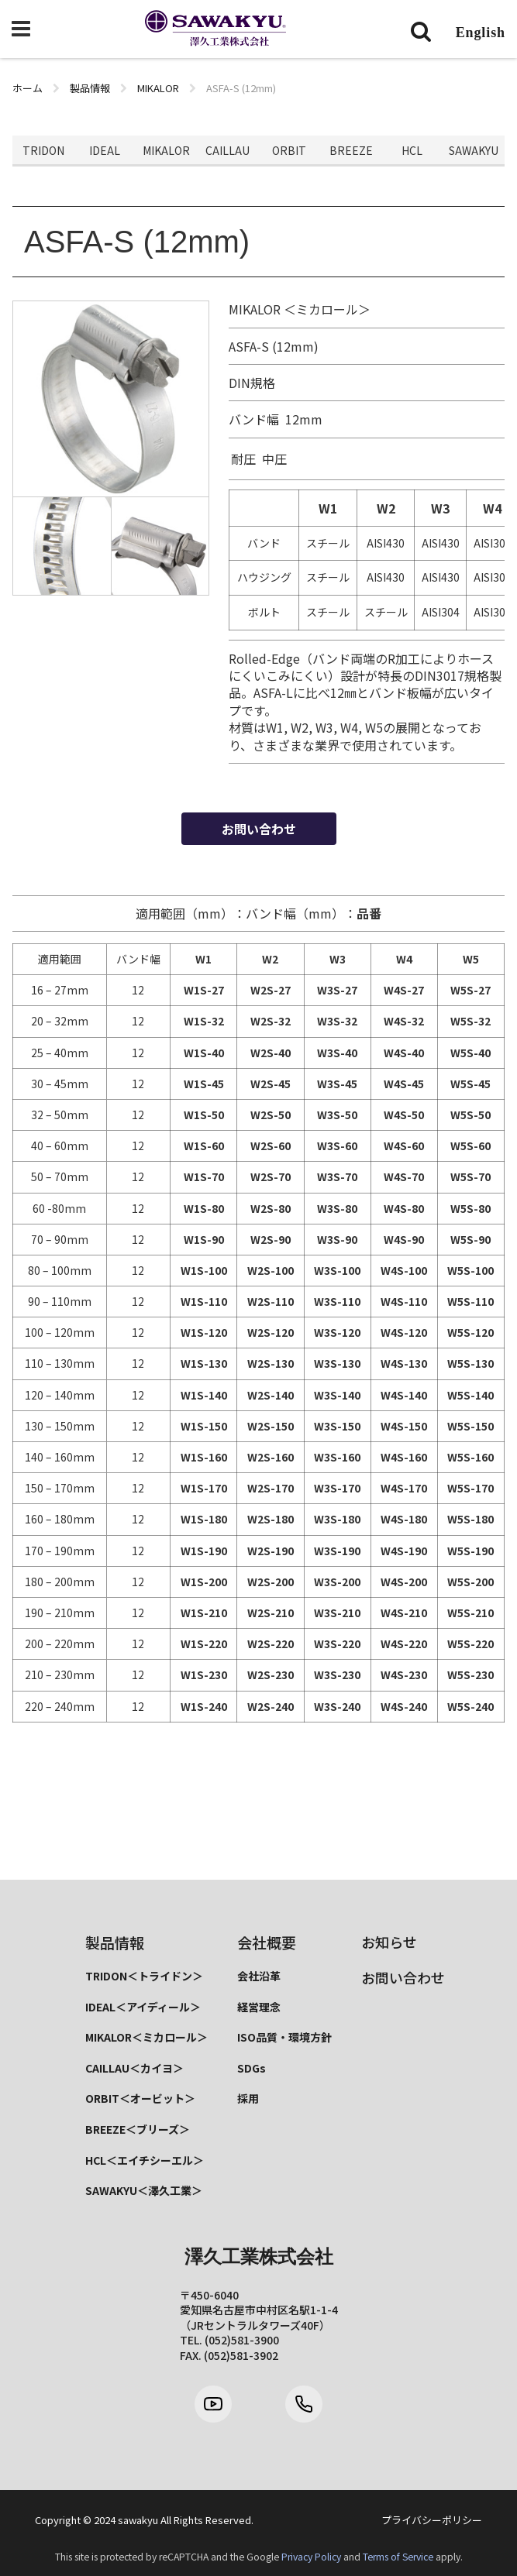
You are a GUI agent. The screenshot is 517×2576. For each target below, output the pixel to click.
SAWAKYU (473, 150)
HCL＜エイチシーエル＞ (144, 2160)
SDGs (251, 2068)
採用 (248, 2098)
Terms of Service (398, 2557)
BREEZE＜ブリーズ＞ (137, 2129)
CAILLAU (227, 150)
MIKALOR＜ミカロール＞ (146, 2037)
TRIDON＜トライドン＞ (144, 1976)
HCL (412, 150)
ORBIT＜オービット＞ (140, 2098)
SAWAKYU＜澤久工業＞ (143, 2190)
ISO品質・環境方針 (284, 2037)
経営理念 (259, 2006)
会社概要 (266, 1942)
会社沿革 (259, 1976)
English (480, 32)
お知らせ (389, 1942)
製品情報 (114, 1942)
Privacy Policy (311, 2557)
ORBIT (289, 150)
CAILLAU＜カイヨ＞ (134, 2068)
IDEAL (104, 150)
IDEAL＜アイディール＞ (143, 2006)
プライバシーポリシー (431, 2520)
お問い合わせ (259, 828)
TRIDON (43, 150)
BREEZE (351, 150)
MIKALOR (166, 150)
